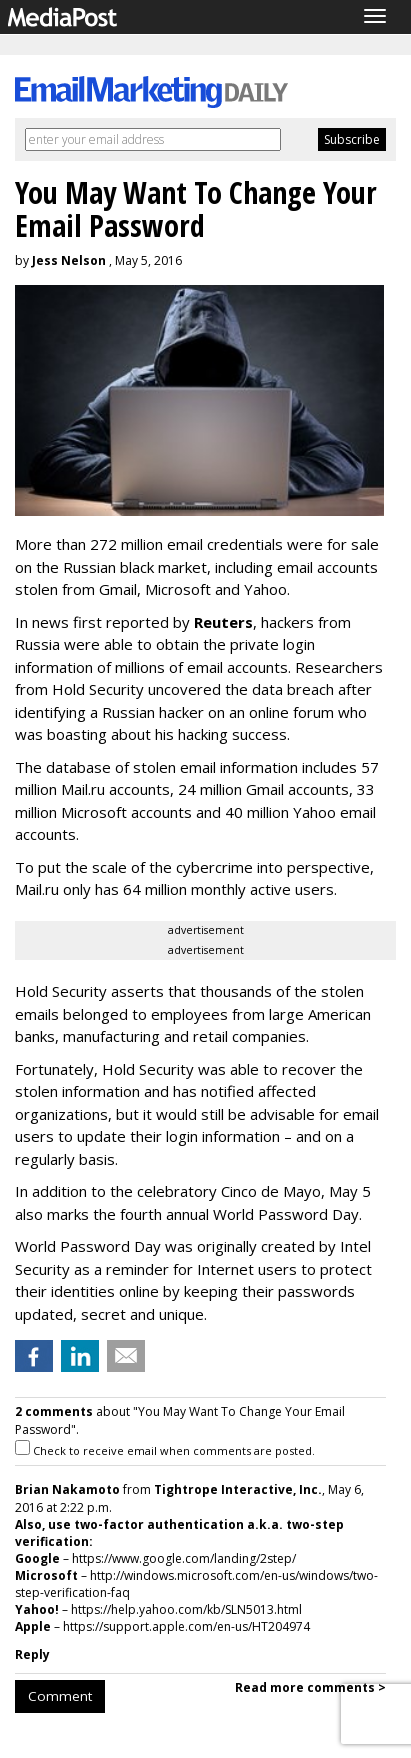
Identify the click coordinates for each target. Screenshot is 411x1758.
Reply (32, 1654)
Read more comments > (310, 1687)
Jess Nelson (69, 260)
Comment (60, 1696)
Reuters (223, 622)
